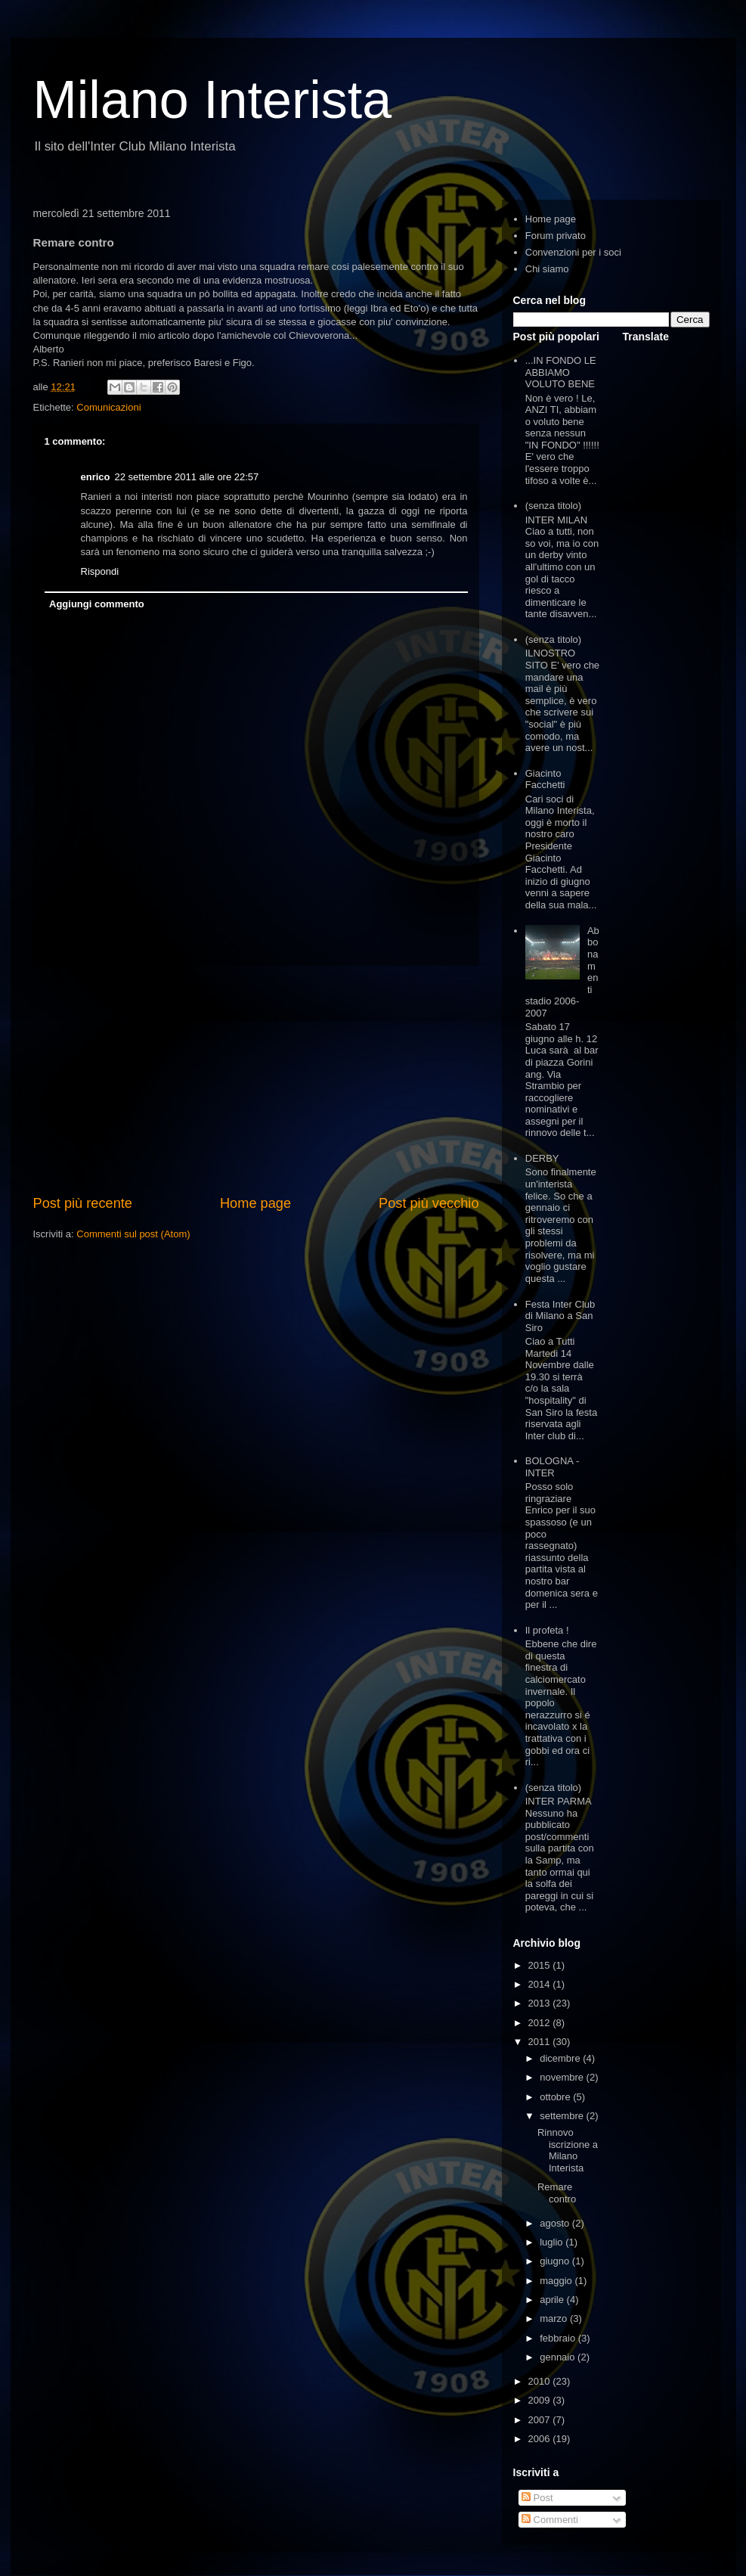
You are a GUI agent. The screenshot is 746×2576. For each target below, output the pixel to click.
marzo (555, 2318)
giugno (556, 2261)
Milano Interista (212, 99)
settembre (563, 2115)
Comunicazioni (108, 407)
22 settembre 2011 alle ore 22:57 (187, 477)
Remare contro (556, 2193)
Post (537, 2497)
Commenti (550, 2519)
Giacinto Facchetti (545, 779)
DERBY (542, 1158)
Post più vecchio (428, 1203)
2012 (540, 2022)
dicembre (561, 2058)
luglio (552, 2242)
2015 (540, 1965)
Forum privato (555, 235)
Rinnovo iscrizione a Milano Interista (567, 2150)
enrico (95, 477)
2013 (540, 2003)
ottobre (556, 2097)
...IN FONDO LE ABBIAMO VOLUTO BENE (560, 372)
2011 (540, 2041)
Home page (255, 1203)
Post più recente (82, 1203)
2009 (540, 2400)
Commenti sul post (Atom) (133, 1234)
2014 (540, 1984)
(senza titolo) (553, 505)
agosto (556, 2223)
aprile (553, 2299)
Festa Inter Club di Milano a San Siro (560, 1316)
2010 (540, 2381)
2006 (540, 2438)
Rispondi (100, 571)
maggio (557, 2280)
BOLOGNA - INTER (552, 1467)
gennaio (558, 2357)
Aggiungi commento (96, 604)
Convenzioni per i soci (573, 252)
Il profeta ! (547, 1630)
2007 (540, 2419)
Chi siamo (547, 269)
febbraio (559, 2338)
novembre (563, 2077)
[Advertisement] (256, 1080)
